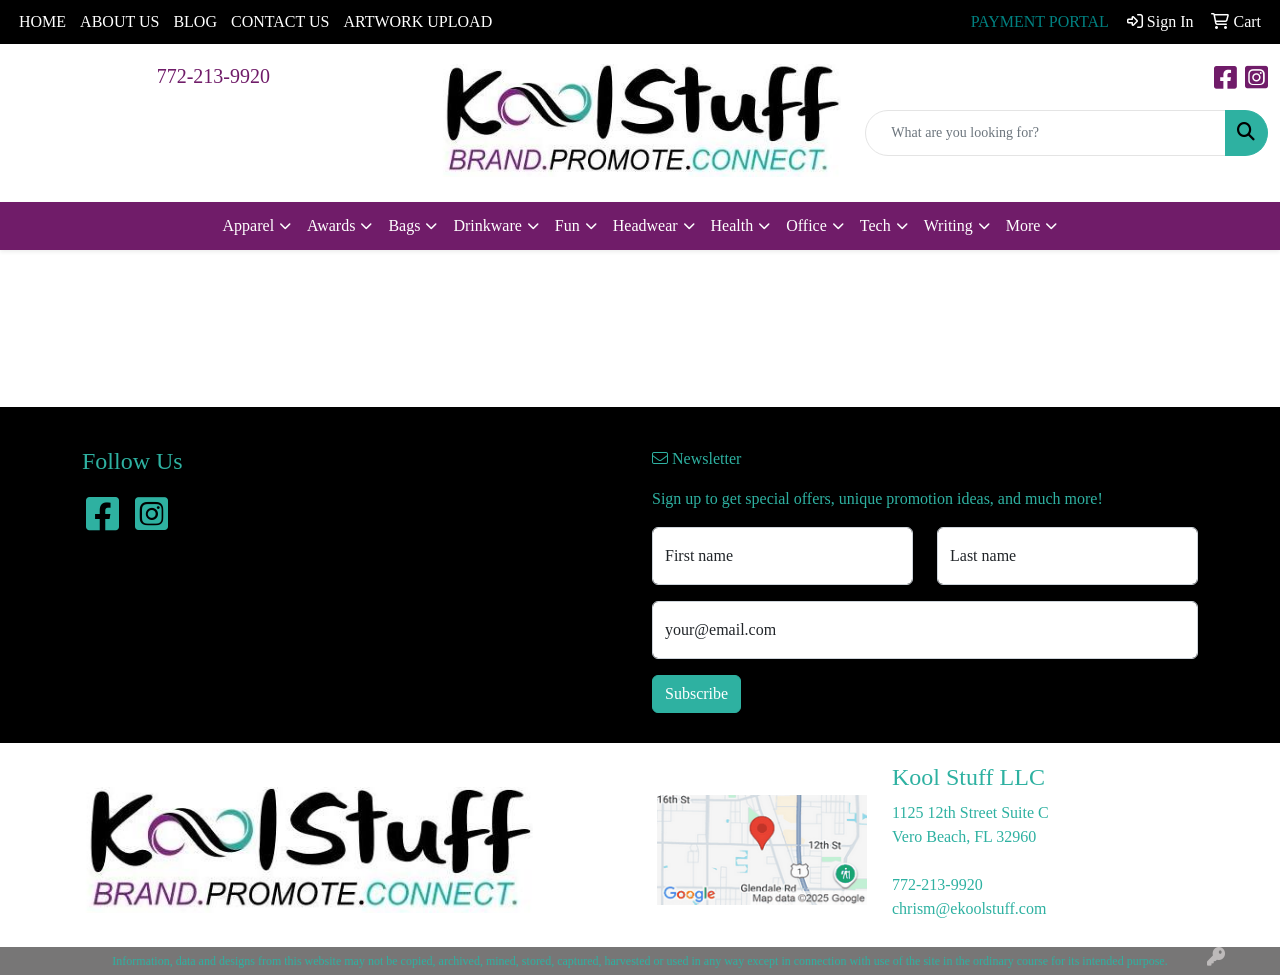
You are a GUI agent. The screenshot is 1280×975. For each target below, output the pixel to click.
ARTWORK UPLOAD (417, 21)
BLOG (195, 21)
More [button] (1023, 225)
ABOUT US (119, 21)
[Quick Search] (1045, 133)
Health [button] (732, 225)
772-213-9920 (213, 76)
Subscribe (696, 693)
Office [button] (806, 225)
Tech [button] (875, 225)
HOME (42, 21)
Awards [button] (331, 225)
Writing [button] (948, 225)
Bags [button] (404, 225)
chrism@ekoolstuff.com (969, 908)
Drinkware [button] (487, 225)
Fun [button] (567, 225)
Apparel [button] (249, 225)
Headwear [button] (645, 225)
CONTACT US (280, 21)
